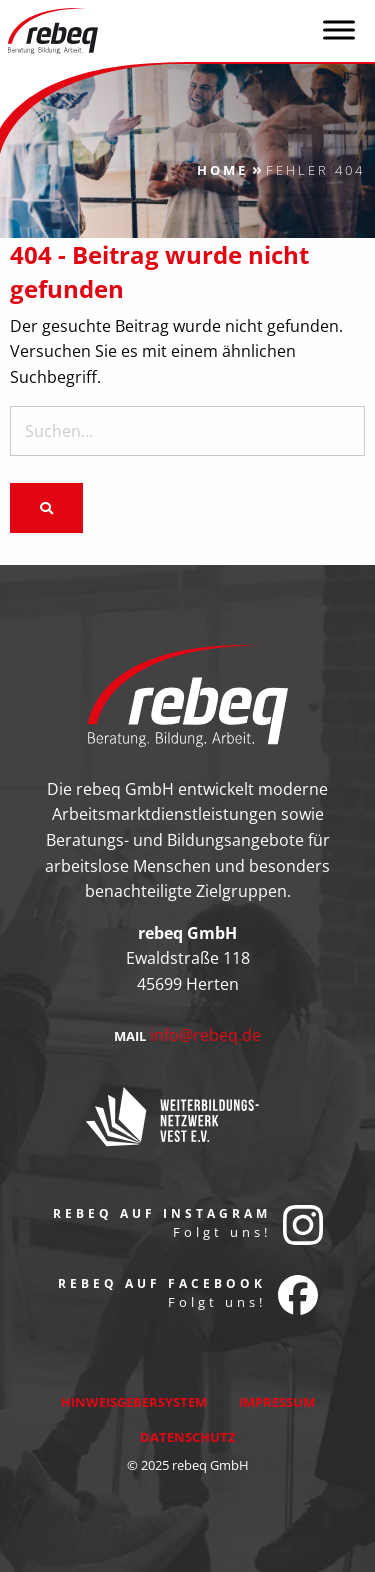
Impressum (277, 1402)
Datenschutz (188, 1437)
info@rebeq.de (205, 1035)
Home (222, 170)
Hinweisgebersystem (134, 1402)
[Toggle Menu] (339, 29)
